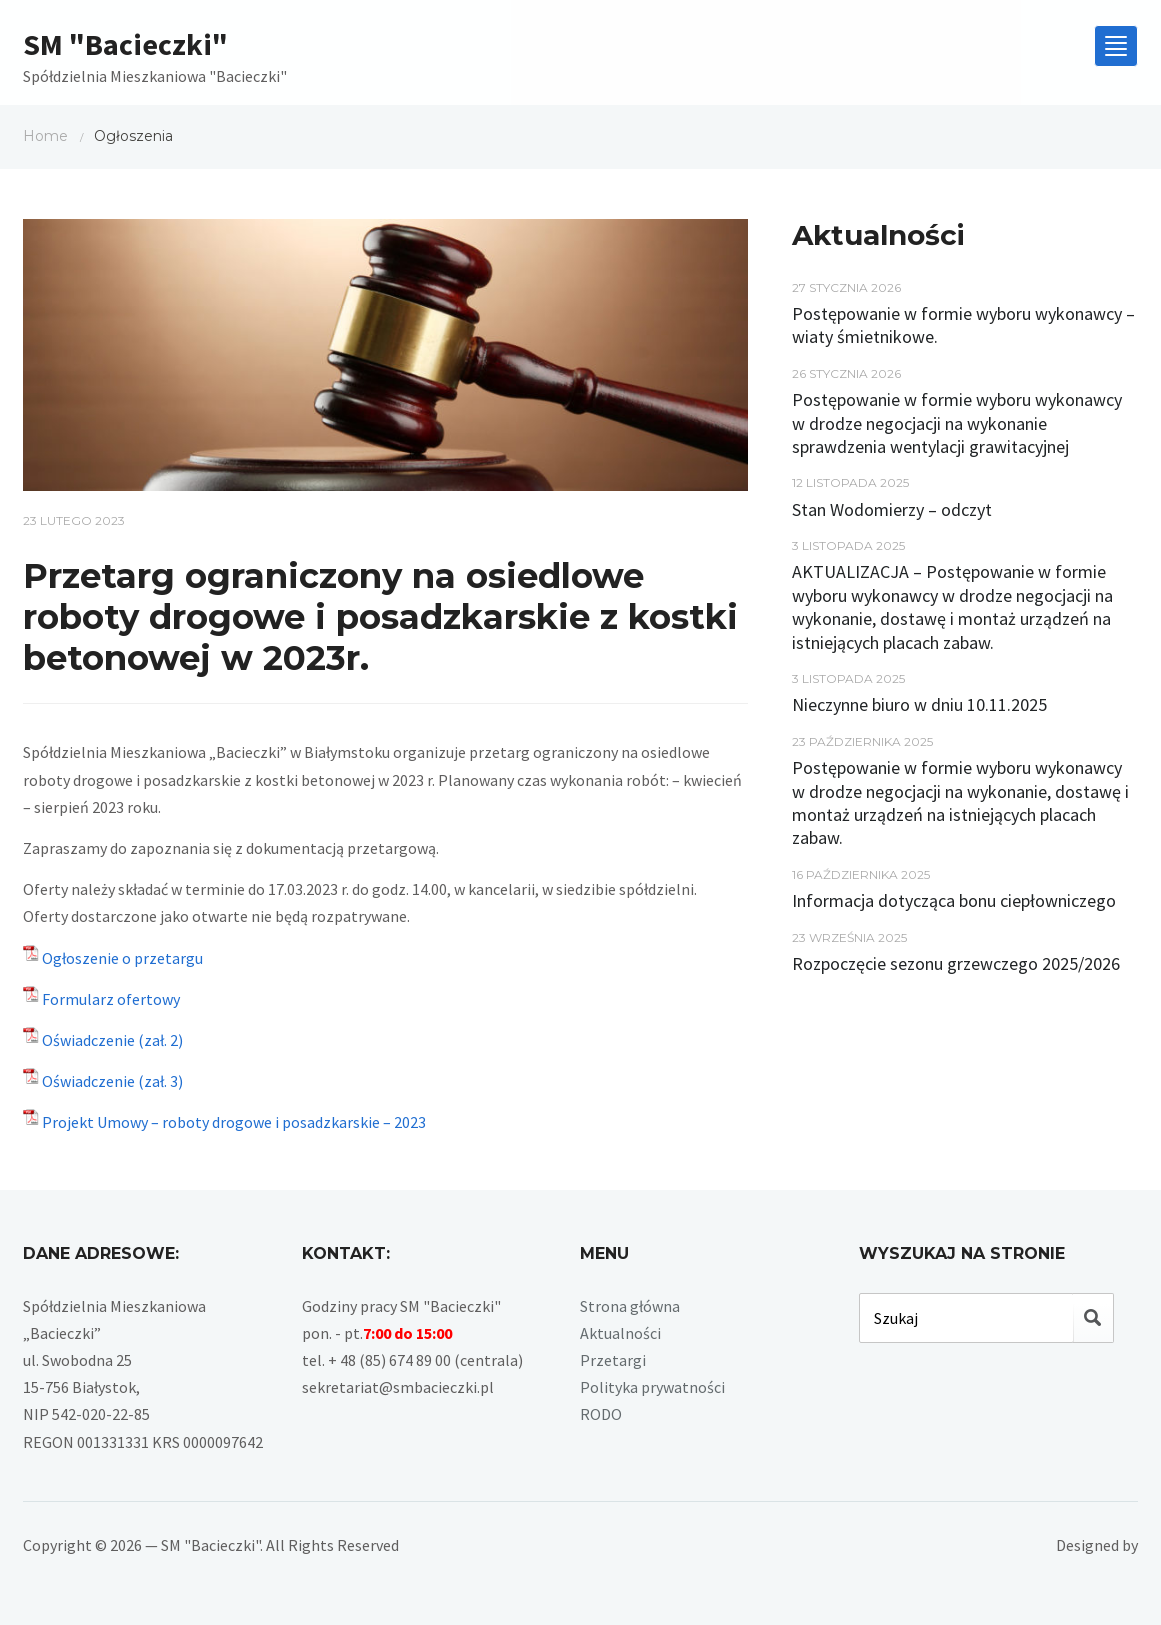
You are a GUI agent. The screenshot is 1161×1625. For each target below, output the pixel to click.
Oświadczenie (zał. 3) (112, 1081)
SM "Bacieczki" (125, 44)
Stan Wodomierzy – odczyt (892, 509)
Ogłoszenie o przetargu (122, 958)
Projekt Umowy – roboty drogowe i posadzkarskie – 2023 (234, 1122)
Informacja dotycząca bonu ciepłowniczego (954, 900)
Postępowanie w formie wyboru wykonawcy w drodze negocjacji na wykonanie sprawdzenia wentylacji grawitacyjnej (957, 423)
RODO (601, 1414)
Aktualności (620, 1333)
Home (45, 136)
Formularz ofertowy (111, 999)
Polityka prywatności (652, 1387)
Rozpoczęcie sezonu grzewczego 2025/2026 (956, 963)
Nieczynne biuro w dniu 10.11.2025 (919, 704)
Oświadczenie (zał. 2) (112, 1040)
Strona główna (630, 1306)
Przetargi (613, 1360)
